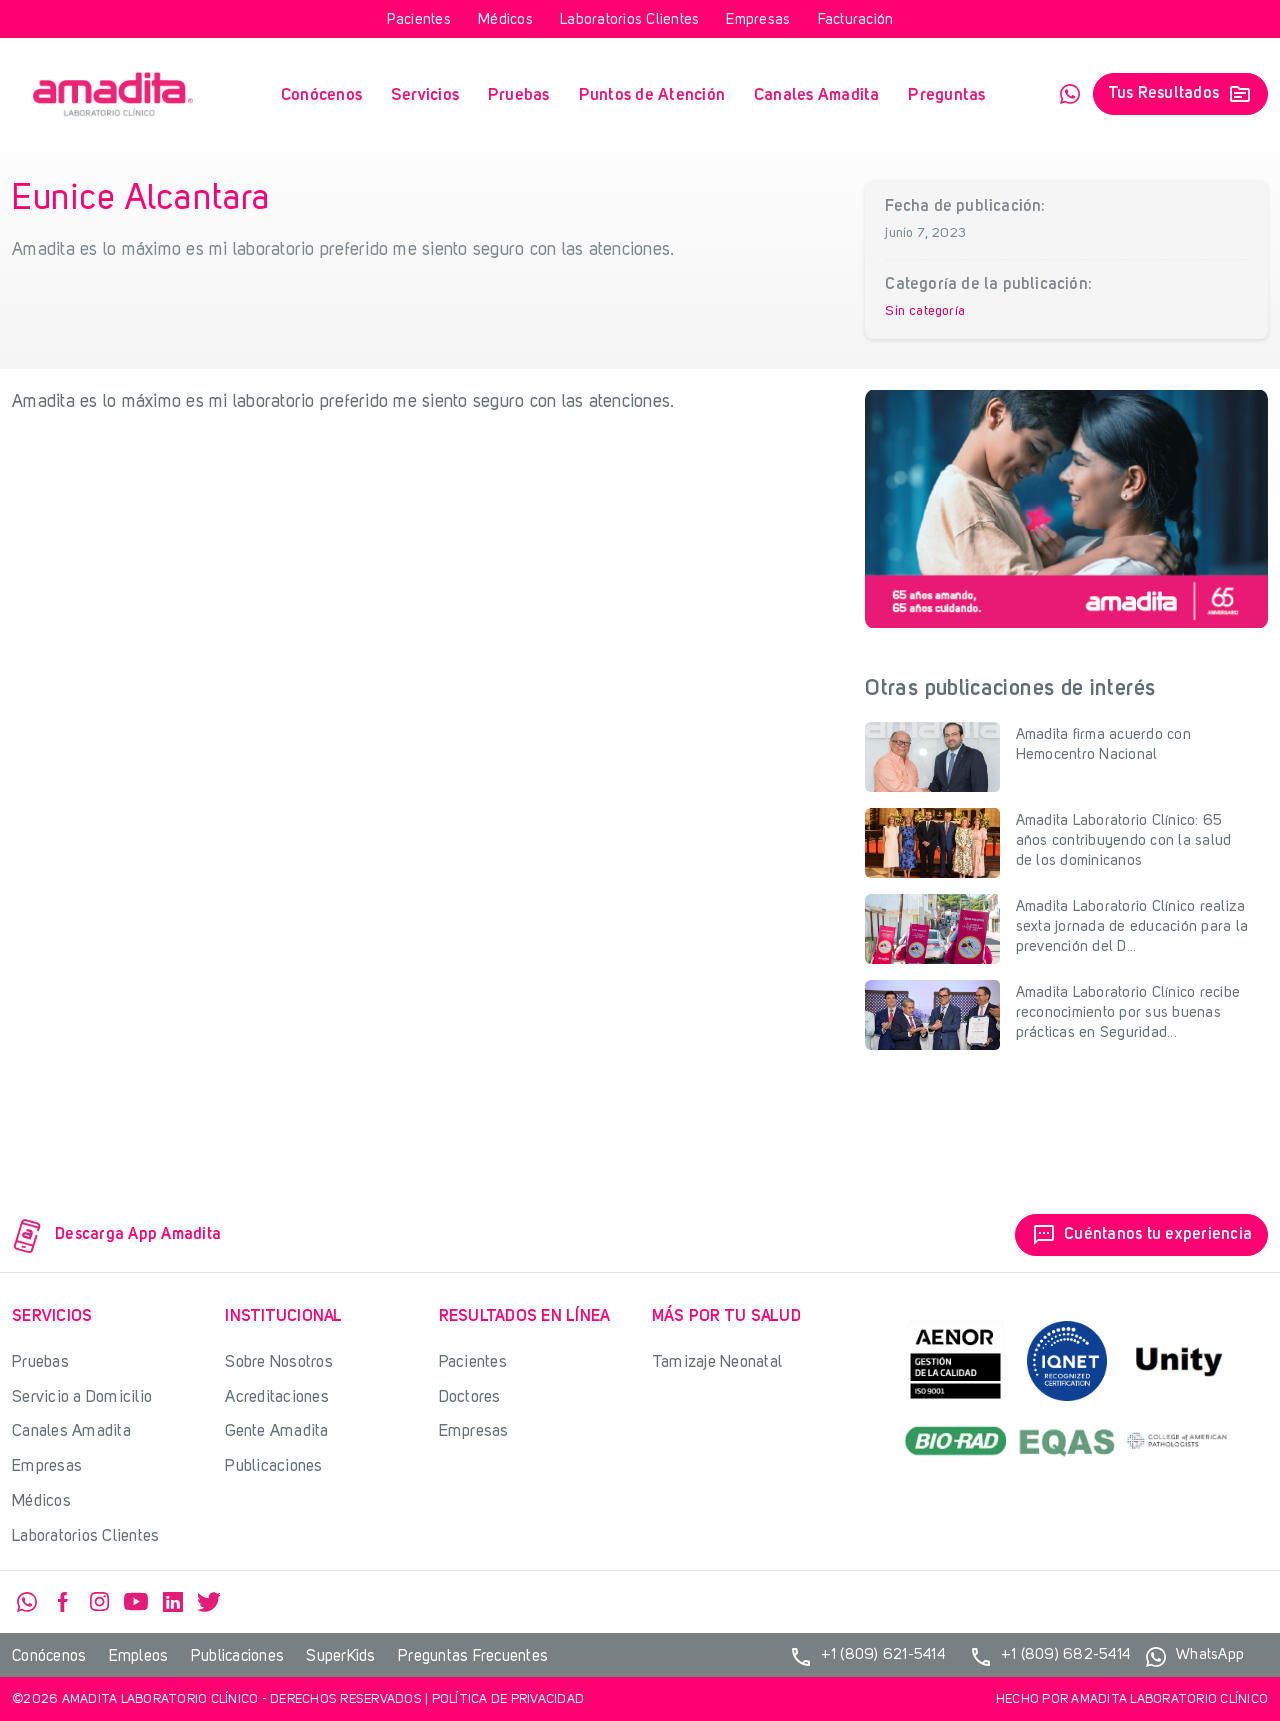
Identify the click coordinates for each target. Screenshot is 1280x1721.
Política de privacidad (508, 1699)
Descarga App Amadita (117, 1235)
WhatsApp (1070, 94)
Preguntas (946, 95)
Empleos (139, 1657)
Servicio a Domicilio (82, 1397)
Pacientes (419, 20)
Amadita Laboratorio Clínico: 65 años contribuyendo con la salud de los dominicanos (1124, 841)
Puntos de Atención (652, 95)
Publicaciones (273, 1466)
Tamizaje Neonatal (717, 1362)
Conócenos (321, 95)
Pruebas (519, 95)
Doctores (470, 1397)
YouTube (136, 1602)
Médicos (505, 20)
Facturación (856, 20)
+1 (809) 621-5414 (867, 1657)
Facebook (63, 1602)
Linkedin (173, 1602)
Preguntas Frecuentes (473, 1657)
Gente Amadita (276, 1431)
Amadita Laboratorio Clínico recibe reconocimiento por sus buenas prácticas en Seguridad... (1128, 1013)
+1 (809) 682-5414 (1049, 1657)
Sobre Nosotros (279, 1362)
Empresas (758, 20)
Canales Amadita (817, 95)
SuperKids (340, 1657)
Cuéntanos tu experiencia (1141, 1235)
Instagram (100, 1602)
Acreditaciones (277, 1397)
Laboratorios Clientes (629, 20)
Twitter (209, 1602)
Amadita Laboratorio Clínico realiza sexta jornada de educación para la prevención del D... (1132, 927)
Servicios (425, 95)
